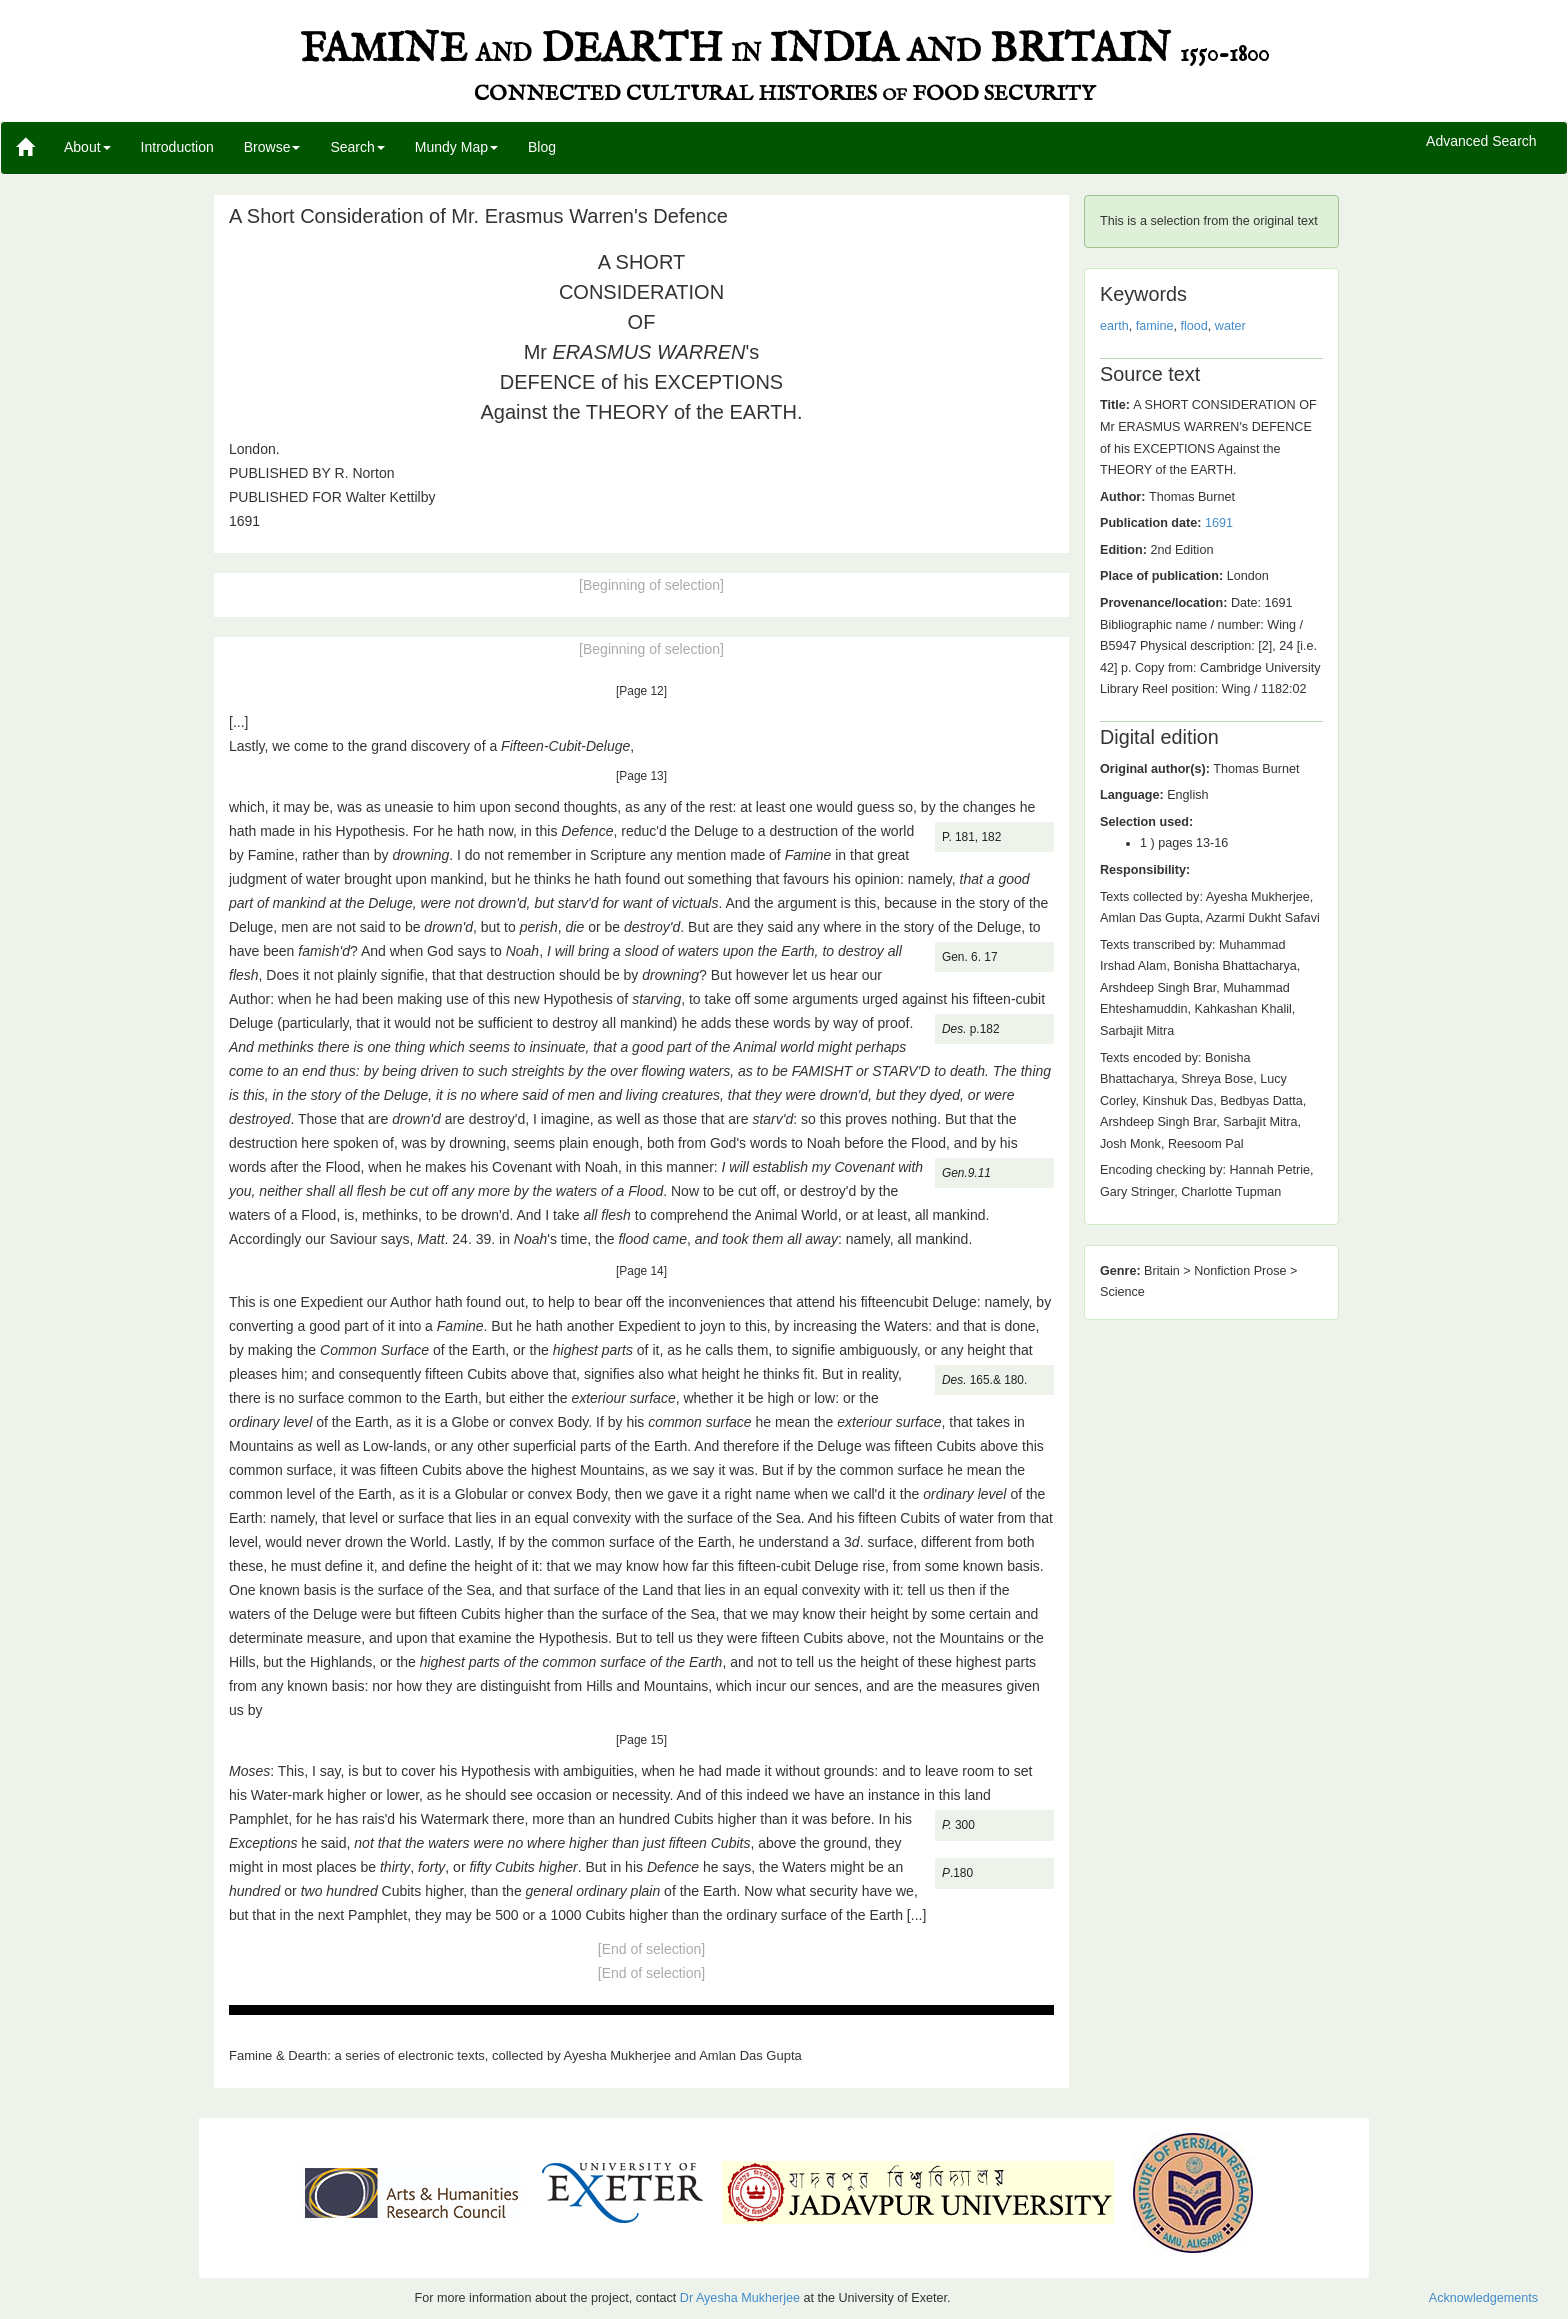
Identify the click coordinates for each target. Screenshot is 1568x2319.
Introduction (177, 147)
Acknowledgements (1483, 2298)
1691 (1219, 523)
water (1230, 326)
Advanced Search (1481, 142)
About (87, 147)
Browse (272, 147)
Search (357, 147)
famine (1155, 326)
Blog (542, 147)
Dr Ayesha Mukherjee (740, 2298)
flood (1194, 326)
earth (1114, 326)
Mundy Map (456, 147)
